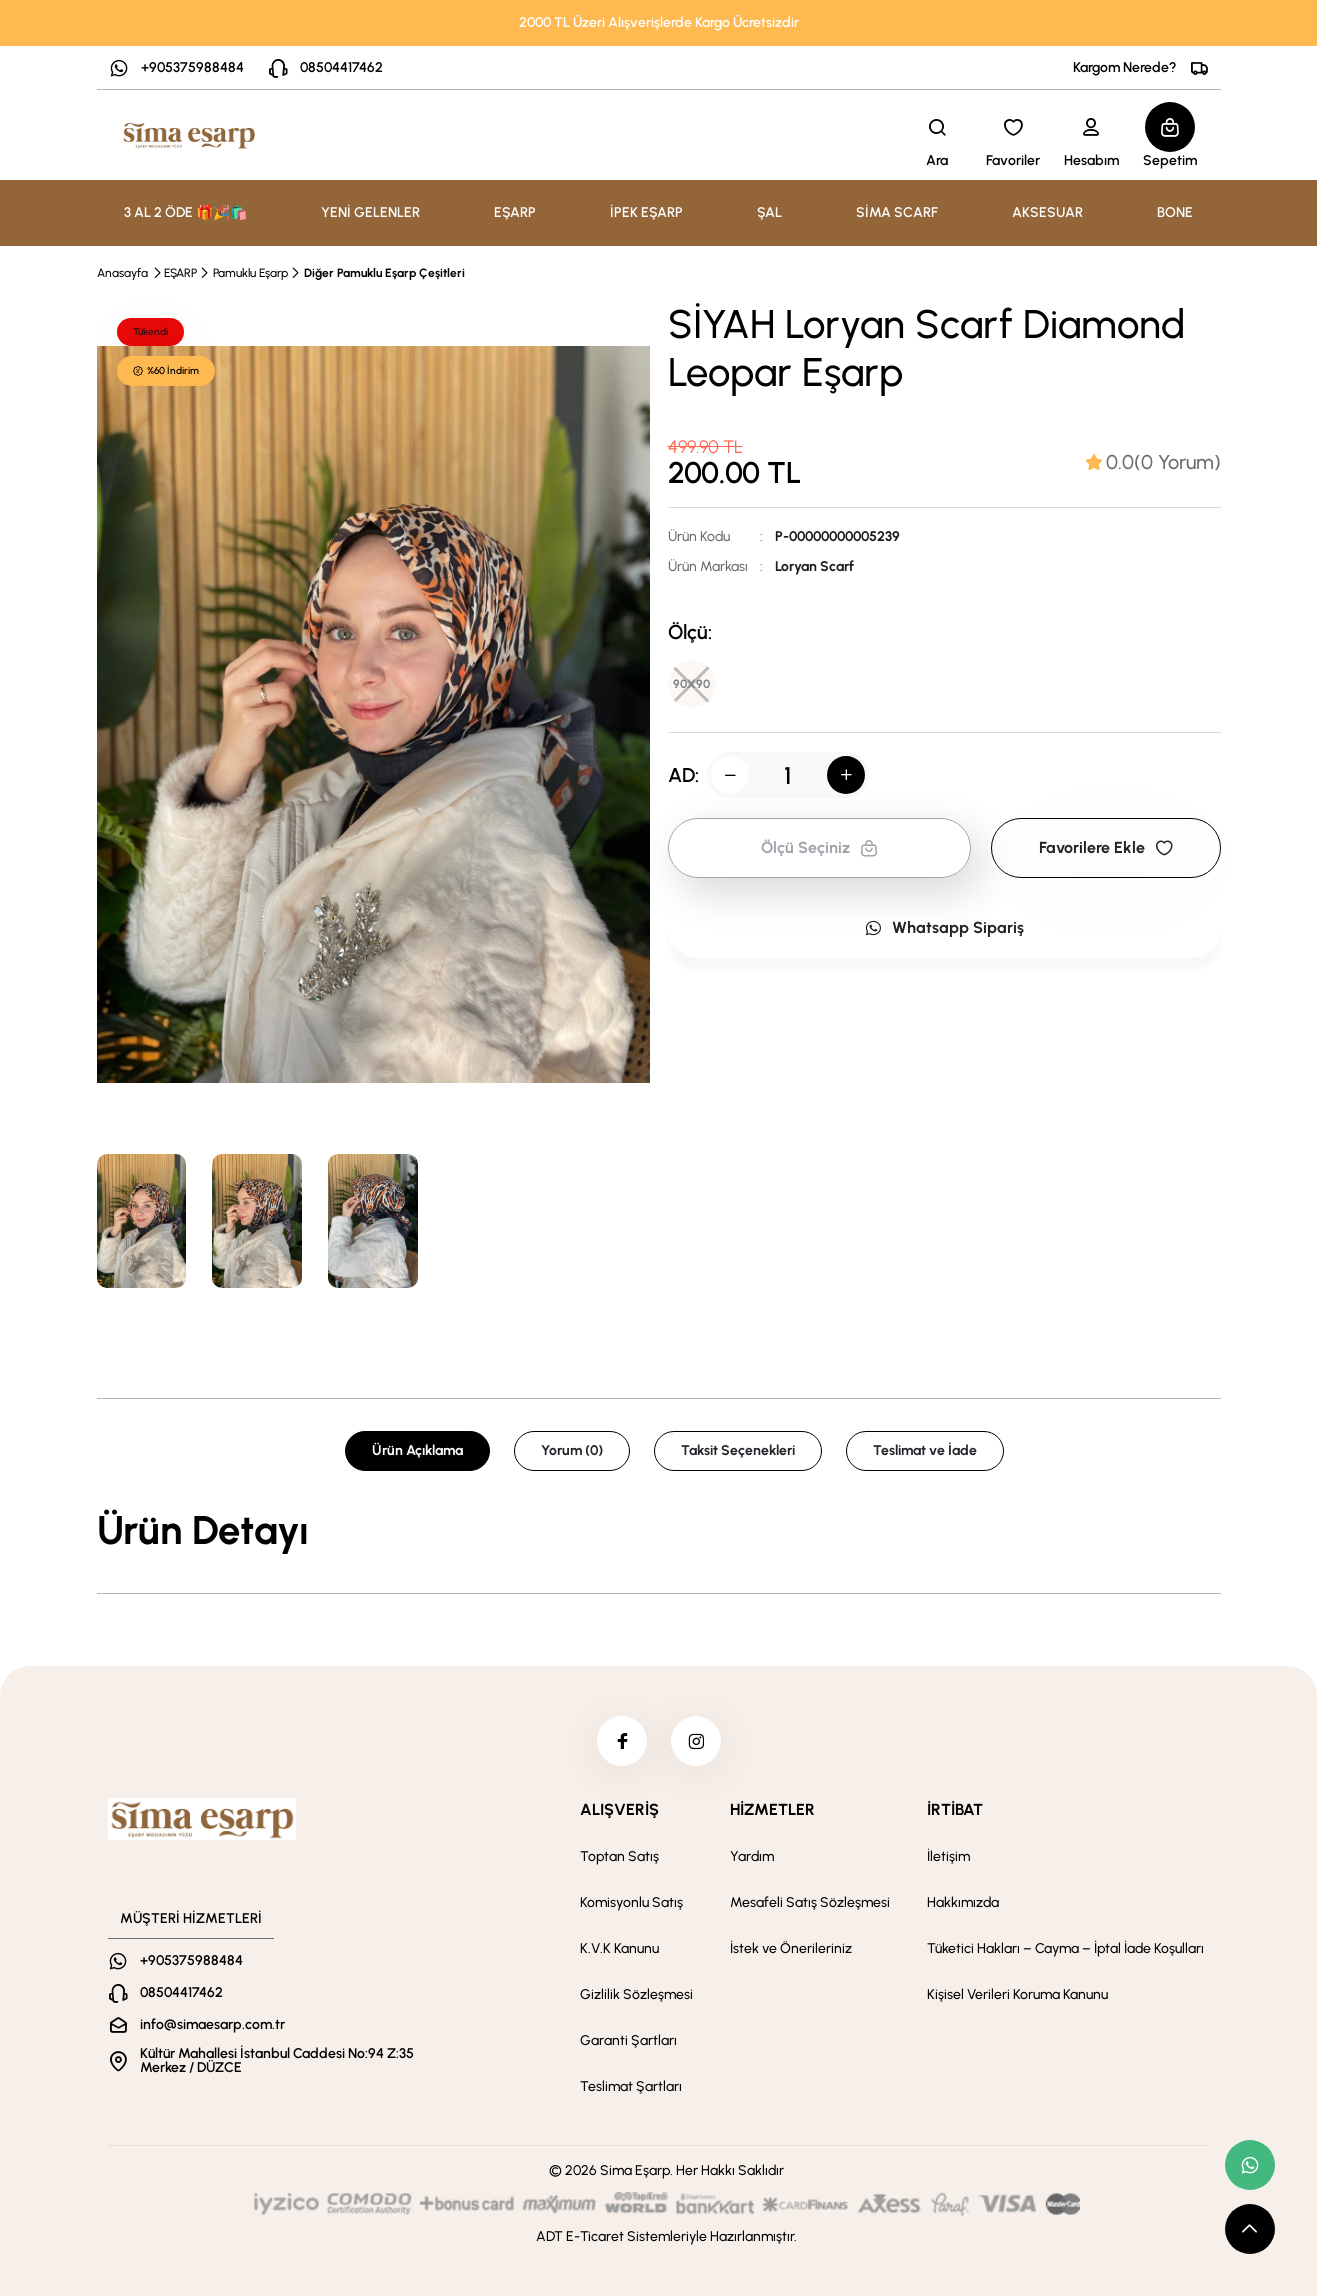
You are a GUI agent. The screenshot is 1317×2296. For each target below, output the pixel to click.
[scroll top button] (1250, 2229)
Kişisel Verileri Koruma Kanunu (1017, 1994)
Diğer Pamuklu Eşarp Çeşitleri (384, 273)
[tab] (1153, 462)
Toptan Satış (619, 1856)
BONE (1175, 212)
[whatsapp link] (1250, 2165)
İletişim (948, 1856)
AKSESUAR (1047, 212)
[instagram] (696, 1741)
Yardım (752, 1856)
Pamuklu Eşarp (250, 273)
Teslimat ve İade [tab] (925, 1450)
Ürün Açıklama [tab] (417, 1450)
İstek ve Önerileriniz (791, 1948)
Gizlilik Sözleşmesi (636, 1994)
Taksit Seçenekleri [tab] (738, 1450)
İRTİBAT (955, 1809)
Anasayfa (122, 273)
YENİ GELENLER (370, 212)
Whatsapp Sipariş (944, 927)
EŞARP (180, 273)
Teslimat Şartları (631, 2086)
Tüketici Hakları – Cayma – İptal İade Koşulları (1065, 1948)
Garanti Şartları (628, 2040)
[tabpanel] (659, 1530)
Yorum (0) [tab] (572, 1450)
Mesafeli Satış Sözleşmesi (810, 1902)
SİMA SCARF (897, 212)
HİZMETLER (772, 1809)
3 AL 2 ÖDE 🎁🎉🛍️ (185, 212)
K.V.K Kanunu (619, 1948)
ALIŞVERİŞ (619, 1809)
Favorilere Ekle (1106, 847)
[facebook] (622, 1741)
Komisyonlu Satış (631, 1902)
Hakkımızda (963, 1902)
